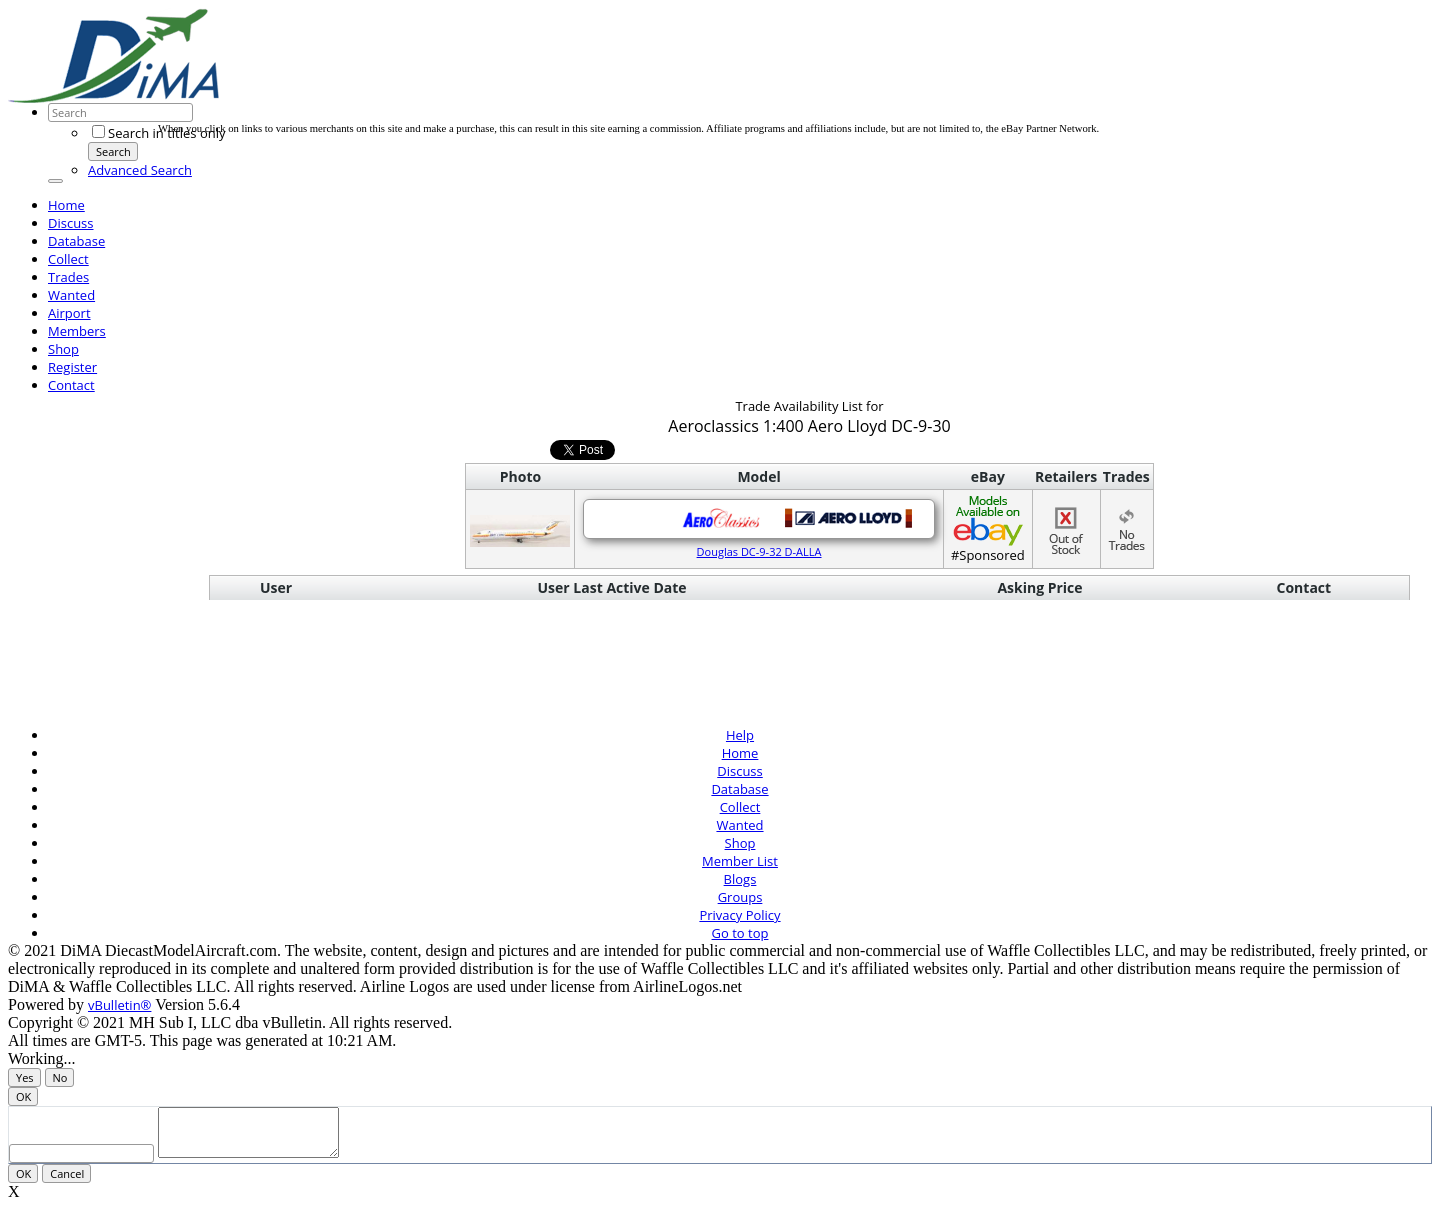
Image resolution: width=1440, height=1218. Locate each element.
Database (76, 241)
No (60, 1077)
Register (72, 367)
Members (77, 331)
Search (113, 151)
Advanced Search (140, 170)
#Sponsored (988, 528)
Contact (71, 385)
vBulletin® (119, 1005)
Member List (740, 861)
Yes (25, 1077)
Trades (68, 277)
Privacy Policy (739, 915)
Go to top (740, 933)
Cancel (67, 1182)
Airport (69, 313)
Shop (63, 349)
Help (740, 735)
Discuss (71, 223)
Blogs (740, 879)
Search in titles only (158, 133)
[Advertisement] (522, 78)
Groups (740, 897)
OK (23, 1096)
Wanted (71, 295)
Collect (68, 259)
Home (66, 205)
